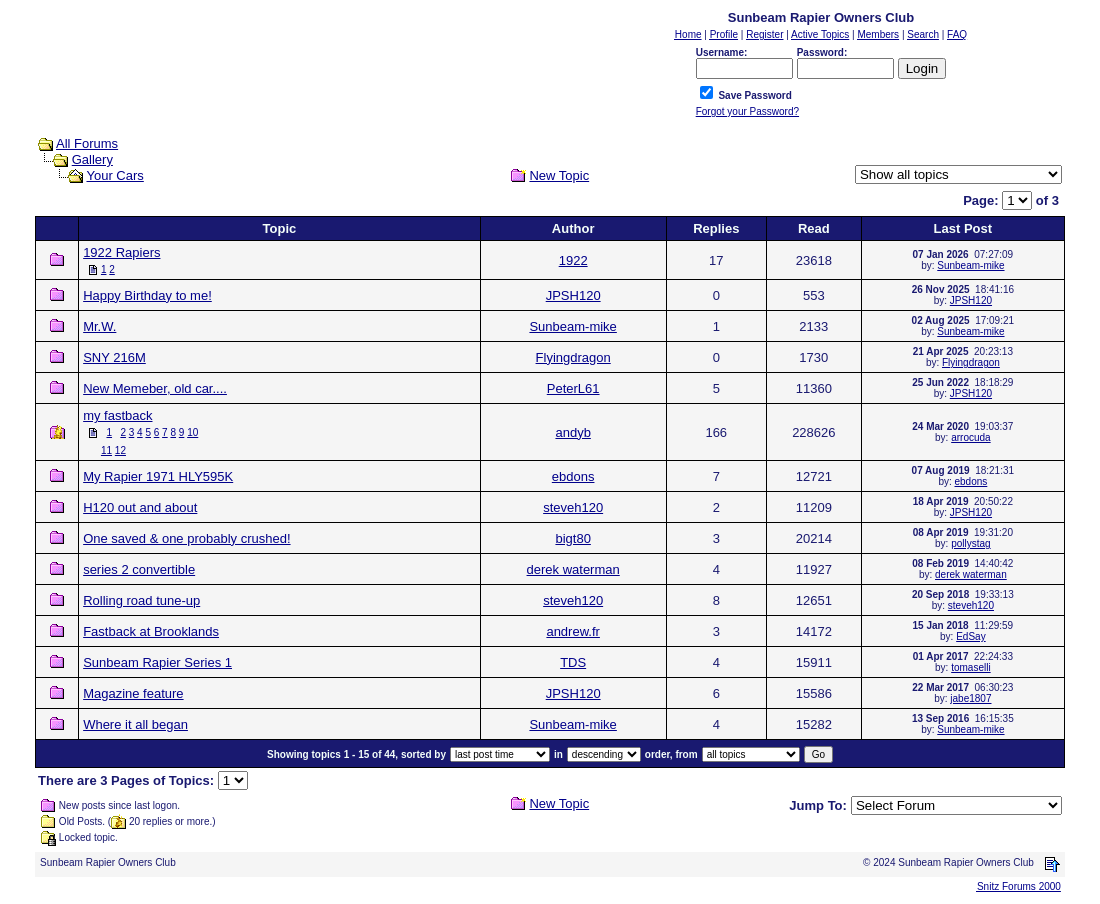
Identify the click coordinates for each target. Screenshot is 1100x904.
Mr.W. (99, 326)
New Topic (559, 175)
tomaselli (970, 667)
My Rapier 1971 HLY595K (158, 476)
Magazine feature (133, 693)
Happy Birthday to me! (147, 295)
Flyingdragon (573, 357)
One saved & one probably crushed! (186, 538)
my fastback (117, 415)
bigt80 (572, 538)
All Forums (87, 143)
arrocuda (970, 437)
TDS (573, 662)
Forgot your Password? (747, 111)
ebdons (573, 476)
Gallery (92, 159)
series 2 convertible (139, 569)
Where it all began (135, 724)
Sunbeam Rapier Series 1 (157, 662)
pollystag (970, 543)
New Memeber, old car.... (155, 388)
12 (120, 450)
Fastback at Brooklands (151, 631)
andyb (572, 432)
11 (106, 450)
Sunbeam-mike (970, 265)
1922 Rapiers (121, 252)
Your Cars (114, 175)
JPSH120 (573, 295)
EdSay (970, 636)
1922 (573, 260)
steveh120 (573, 507)
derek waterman (573, 569)
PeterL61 (573, 388)
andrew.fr (572, 631)
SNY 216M (114, 357)
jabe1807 (970, 698)
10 (192, 432)
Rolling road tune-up (141, 600)
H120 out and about (140, 507)
